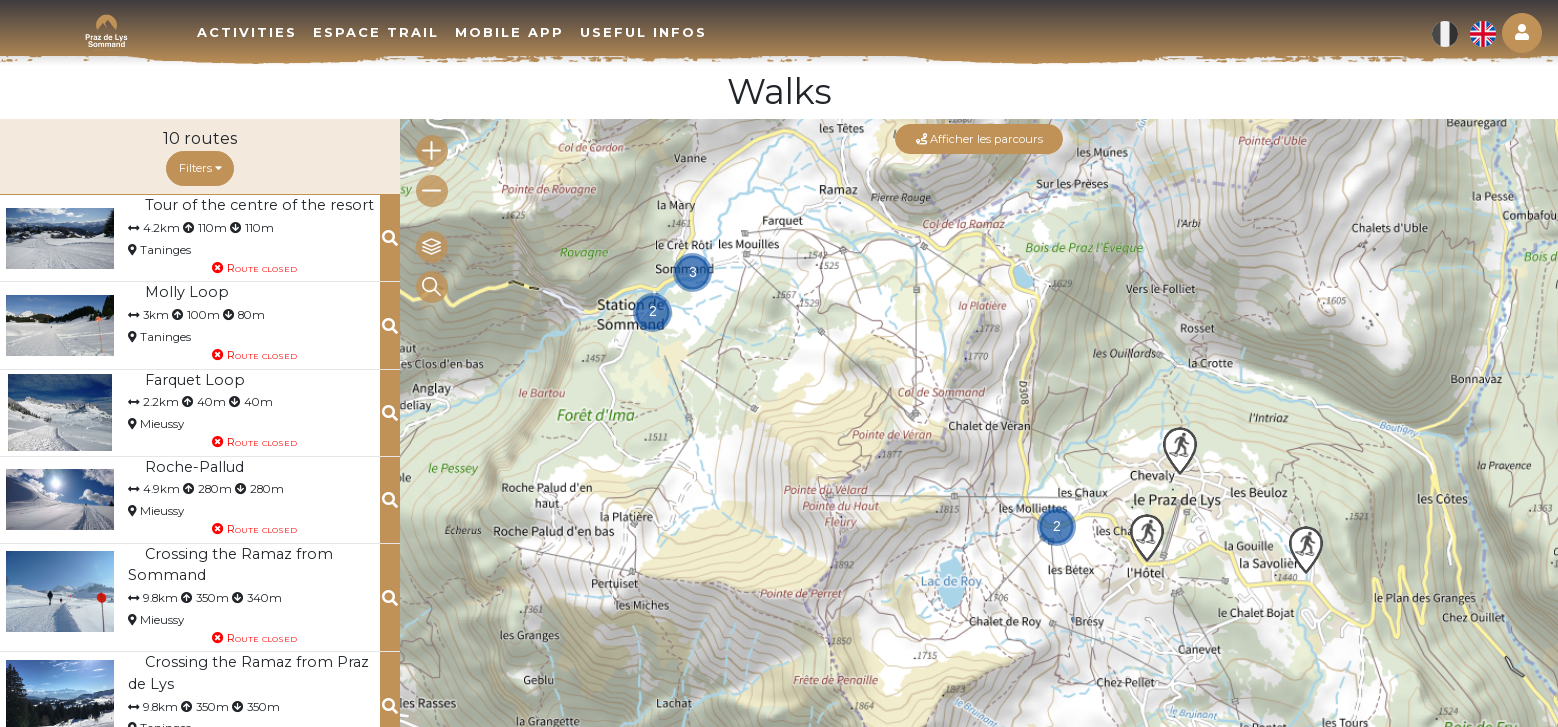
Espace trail (376, 32)
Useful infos (643, 32)
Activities (247, 32)
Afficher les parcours (979, 139)
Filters (200, 168)
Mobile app (509, 32)
